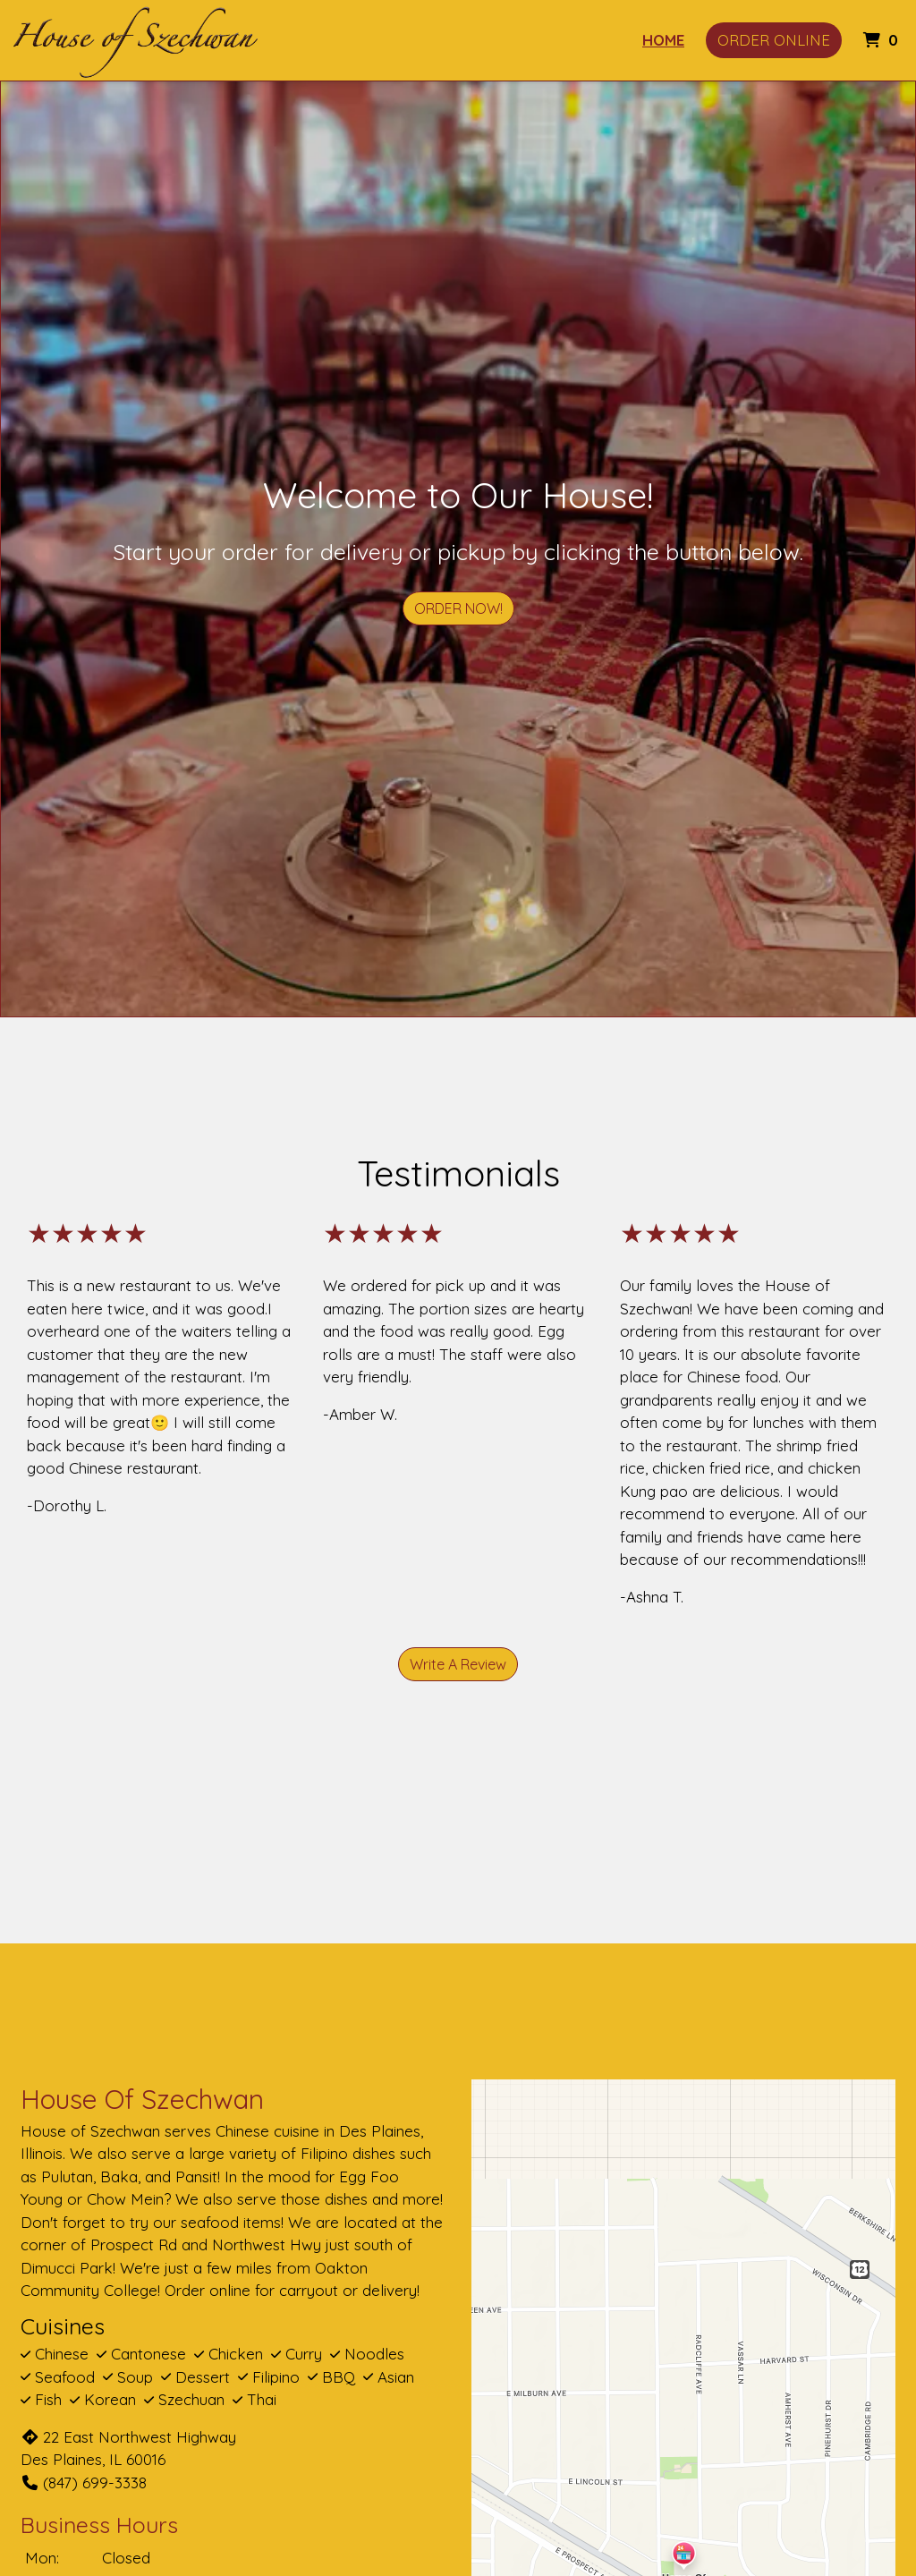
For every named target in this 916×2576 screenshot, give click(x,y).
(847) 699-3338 (84, 2482)
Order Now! (458, 608)
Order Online (773, 39)
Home (663, 39)
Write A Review (458, 1664)
